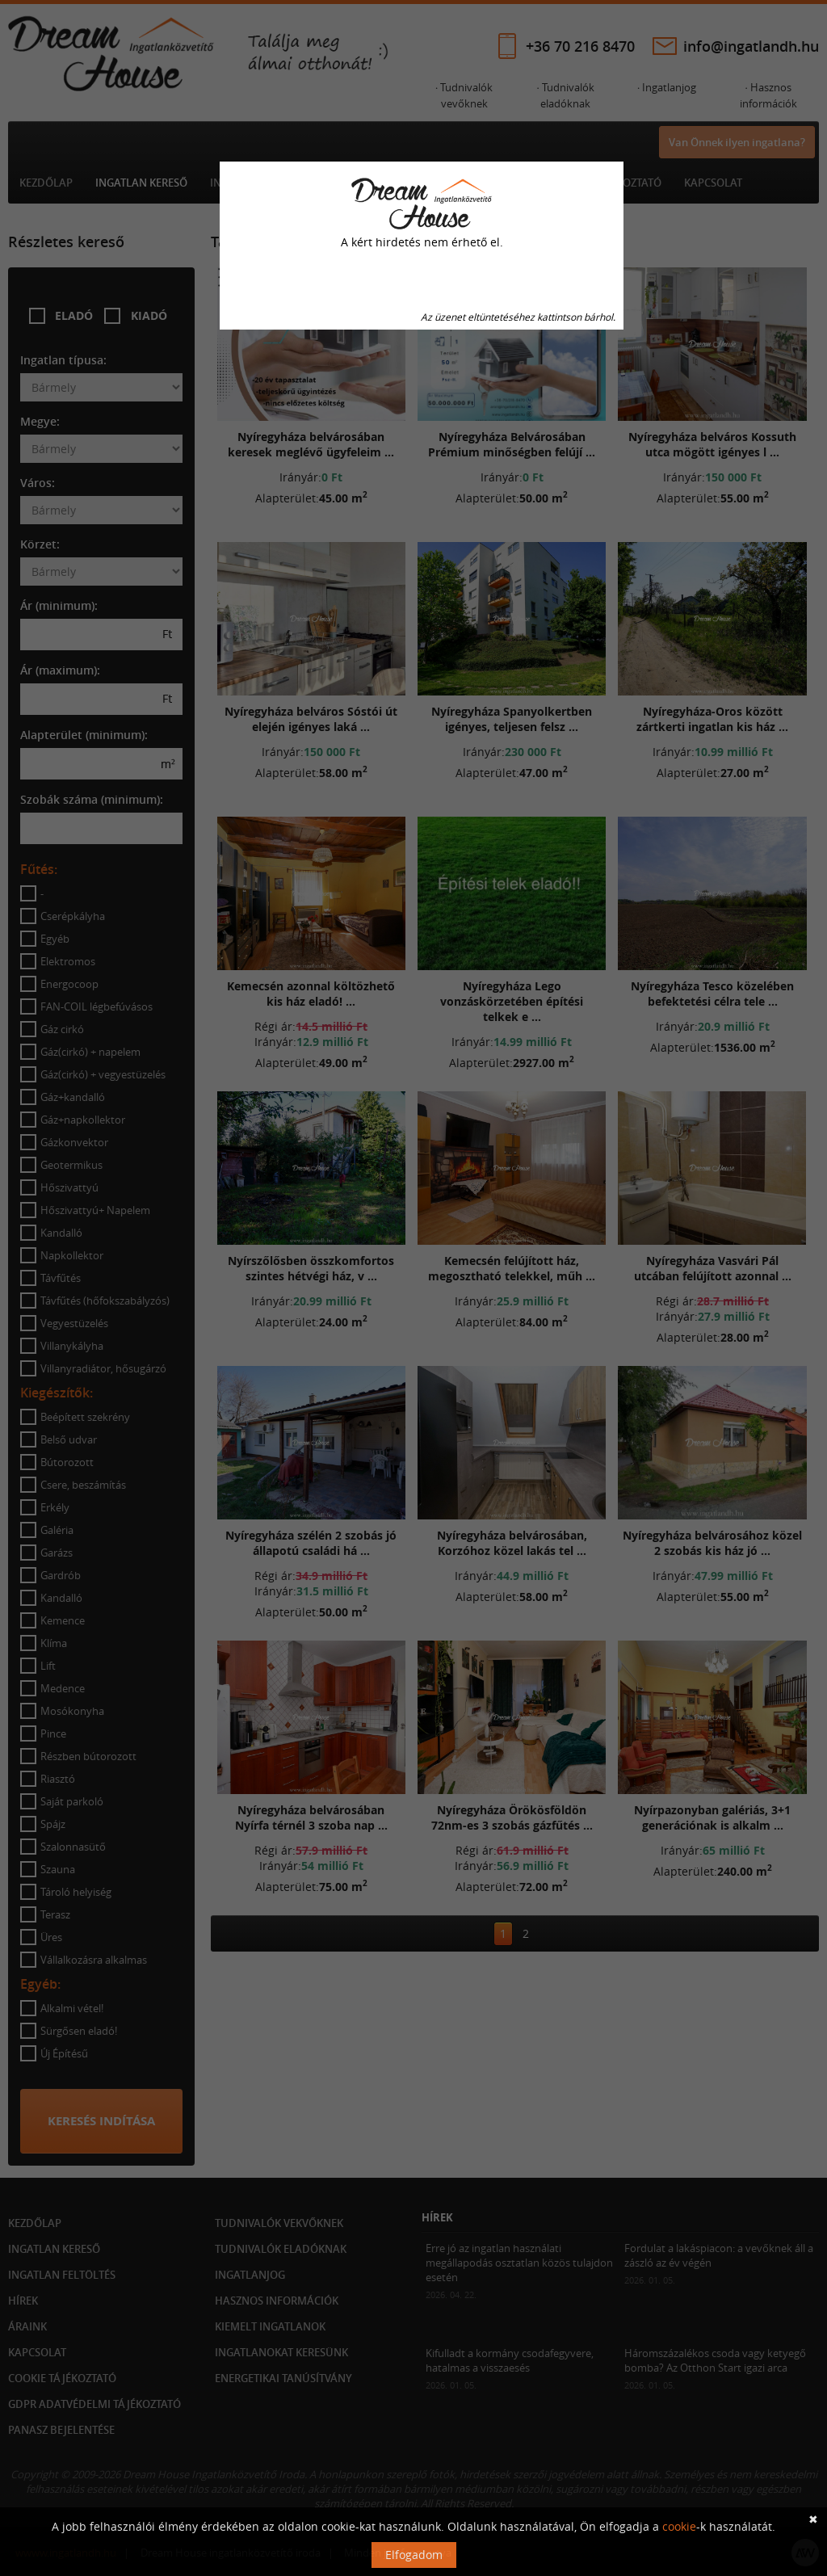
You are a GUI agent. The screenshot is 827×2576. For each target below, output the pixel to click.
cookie (679, 2526)
